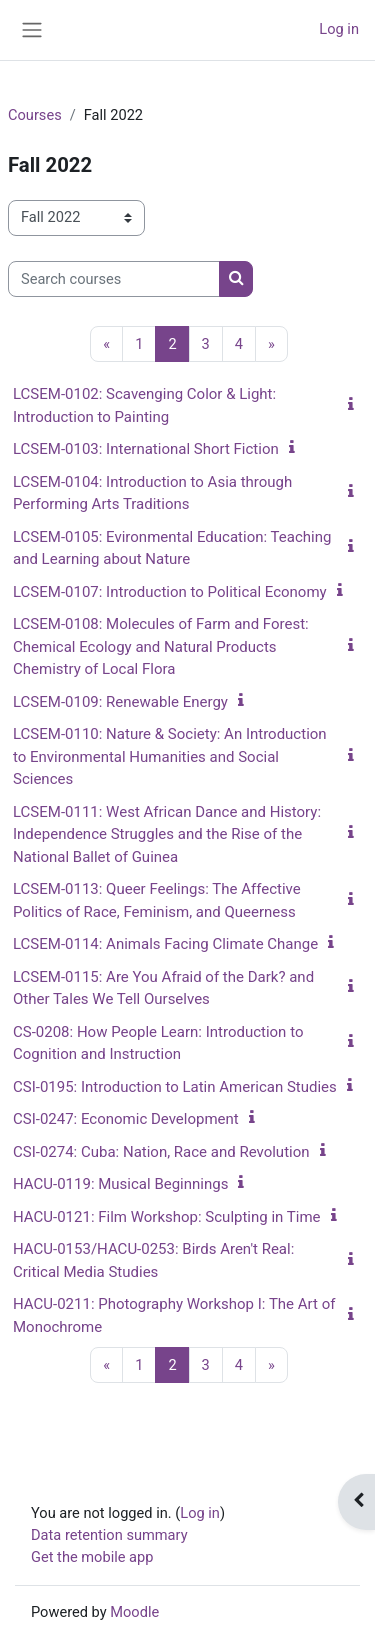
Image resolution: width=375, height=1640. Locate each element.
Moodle (134, 1612)
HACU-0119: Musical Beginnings (120, 1184)
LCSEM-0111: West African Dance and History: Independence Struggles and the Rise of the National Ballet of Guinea (167, 834)
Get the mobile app (92, 1557)
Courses (35, 115)
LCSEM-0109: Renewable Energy (120, 702)
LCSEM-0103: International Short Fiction (146, 449)
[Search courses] (114, 279)
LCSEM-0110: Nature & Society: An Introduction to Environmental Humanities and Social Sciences (170, 756)
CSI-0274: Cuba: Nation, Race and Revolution (161, 1152)
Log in (339, 29)
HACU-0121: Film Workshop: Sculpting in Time (167, 1217)
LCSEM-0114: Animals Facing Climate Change (165, 944)
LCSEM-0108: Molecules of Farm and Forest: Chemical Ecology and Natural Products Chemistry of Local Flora (161, 646)
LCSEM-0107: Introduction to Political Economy (170, 592)
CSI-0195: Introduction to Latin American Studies (175, 1087)
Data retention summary (109, 1535)
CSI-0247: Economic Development (126, 1119)
